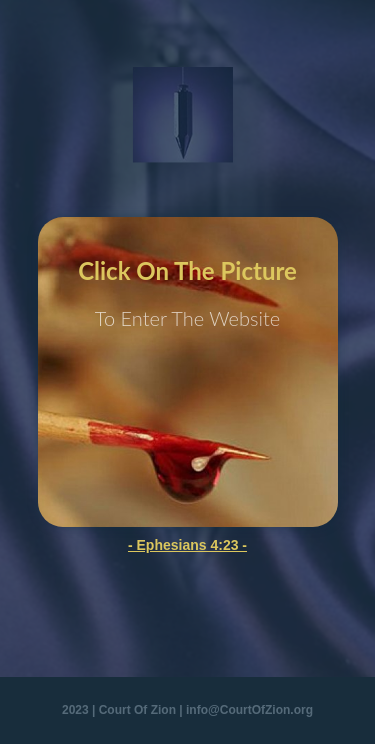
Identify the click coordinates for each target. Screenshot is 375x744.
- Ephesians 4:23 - (187, 545)
